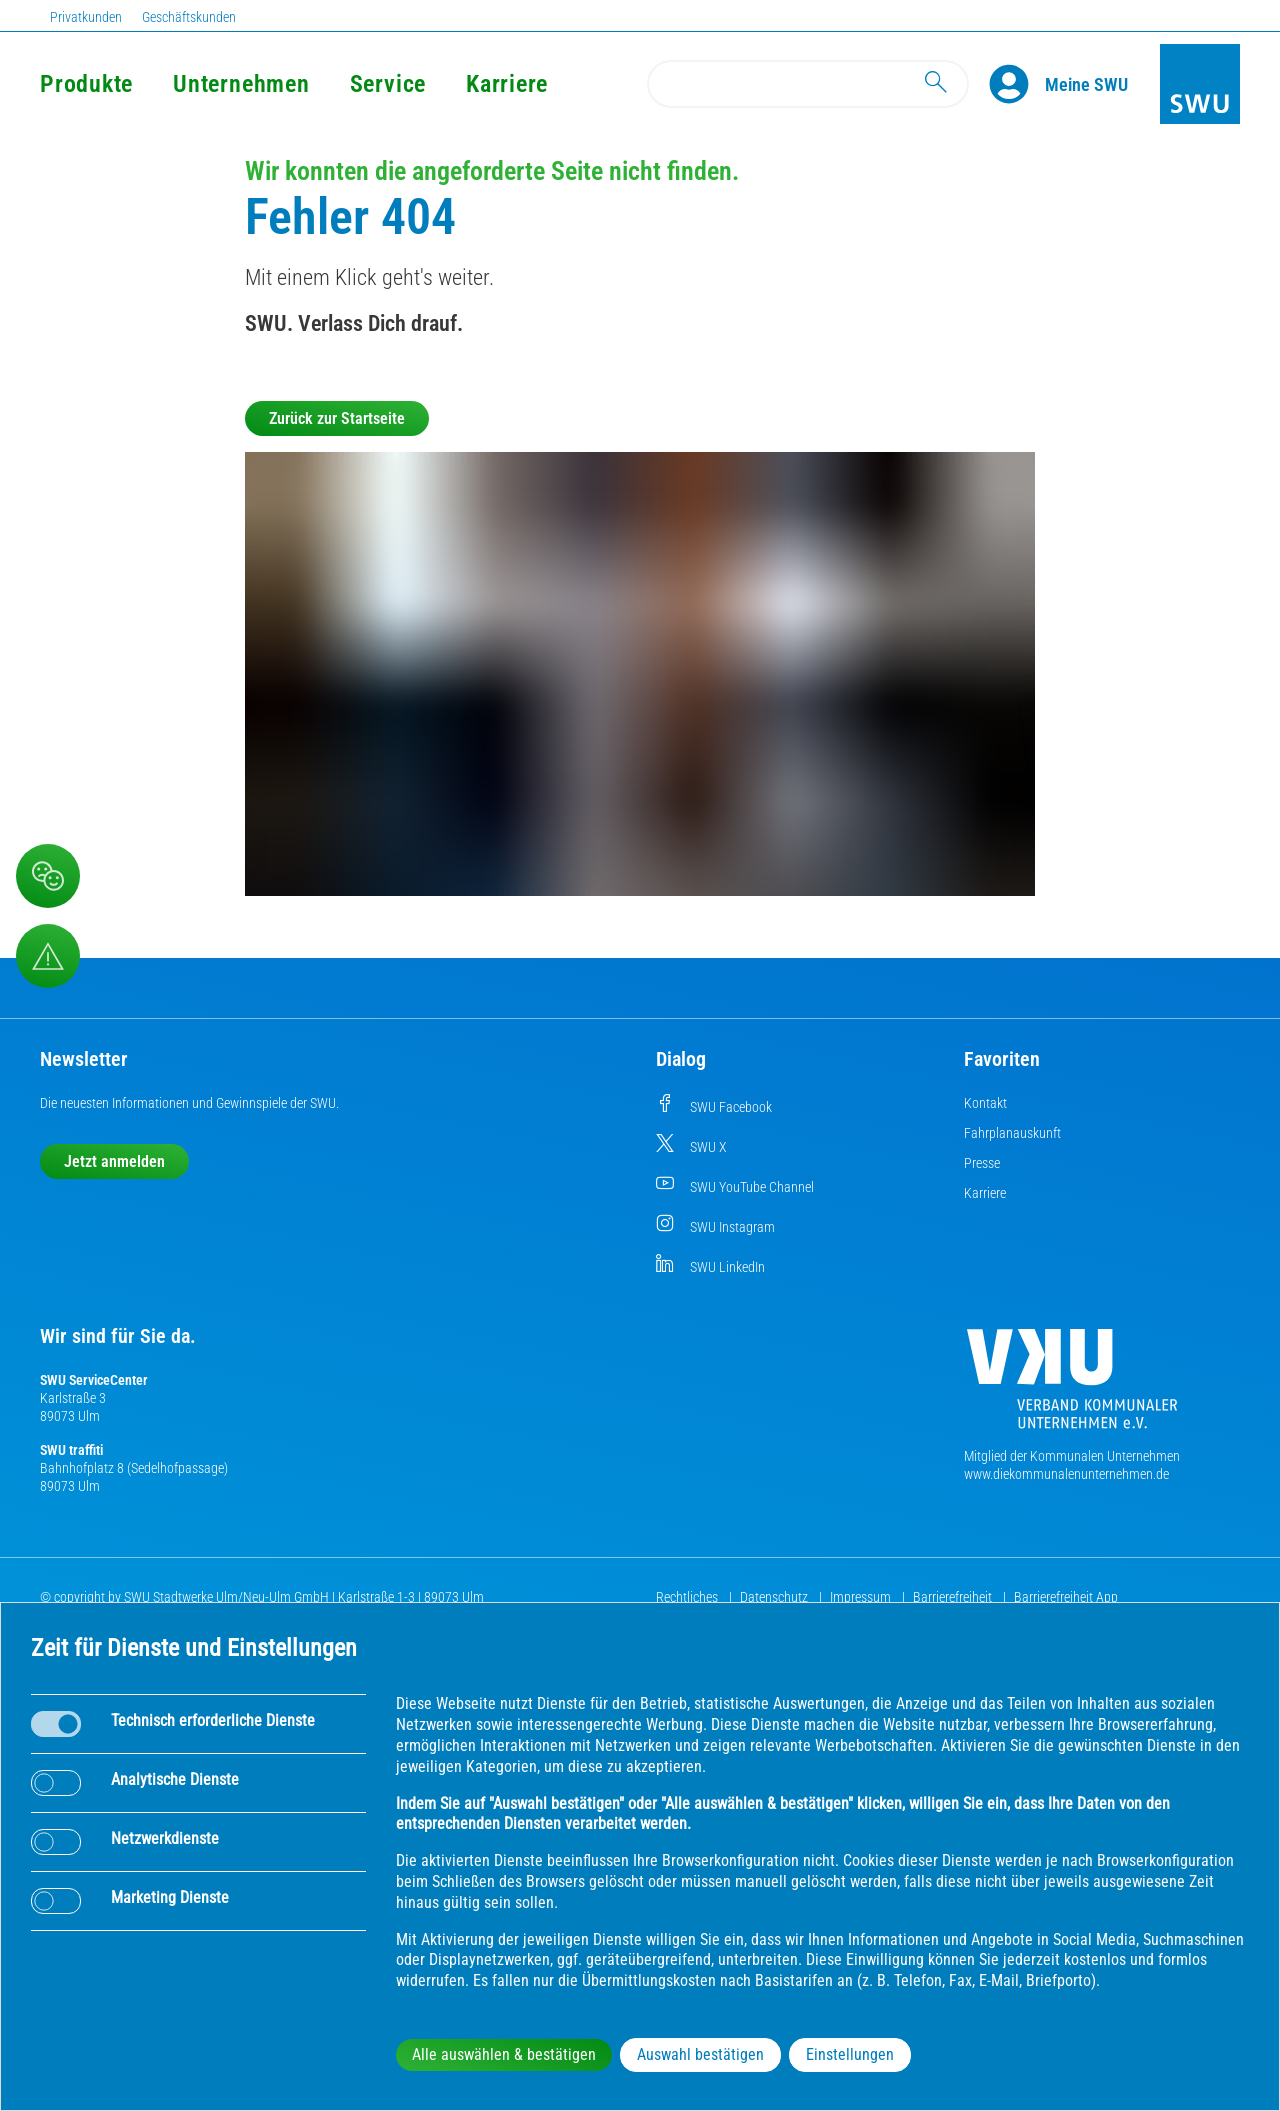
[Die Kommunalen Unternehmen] (1072, 1386)
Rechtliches (688, 1597)
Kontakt (985, 1103)
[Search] (808, 84)
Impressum (862, 1597)
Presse (982, 1163)
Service (388, 84)
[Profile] (1017, 84)
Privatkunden (86, 17)
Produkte (86, 84)
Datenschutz (775, 1597)
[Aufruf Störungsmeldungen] (48, 956)
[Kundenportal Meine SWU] (1086, 84)
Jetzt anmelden (114, 1161)
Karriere (507, 84)
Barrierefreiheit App (1066, 1597)
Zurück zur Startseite (337, 418)
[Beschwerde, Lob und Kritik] (48, 876)
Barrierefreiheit (954, 1597)
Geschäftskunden (189, 17)
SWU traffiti (71, 1450)
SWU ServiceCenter (94, 1380)
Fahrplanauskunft (1012, 1133)
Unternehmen (241, 84)
